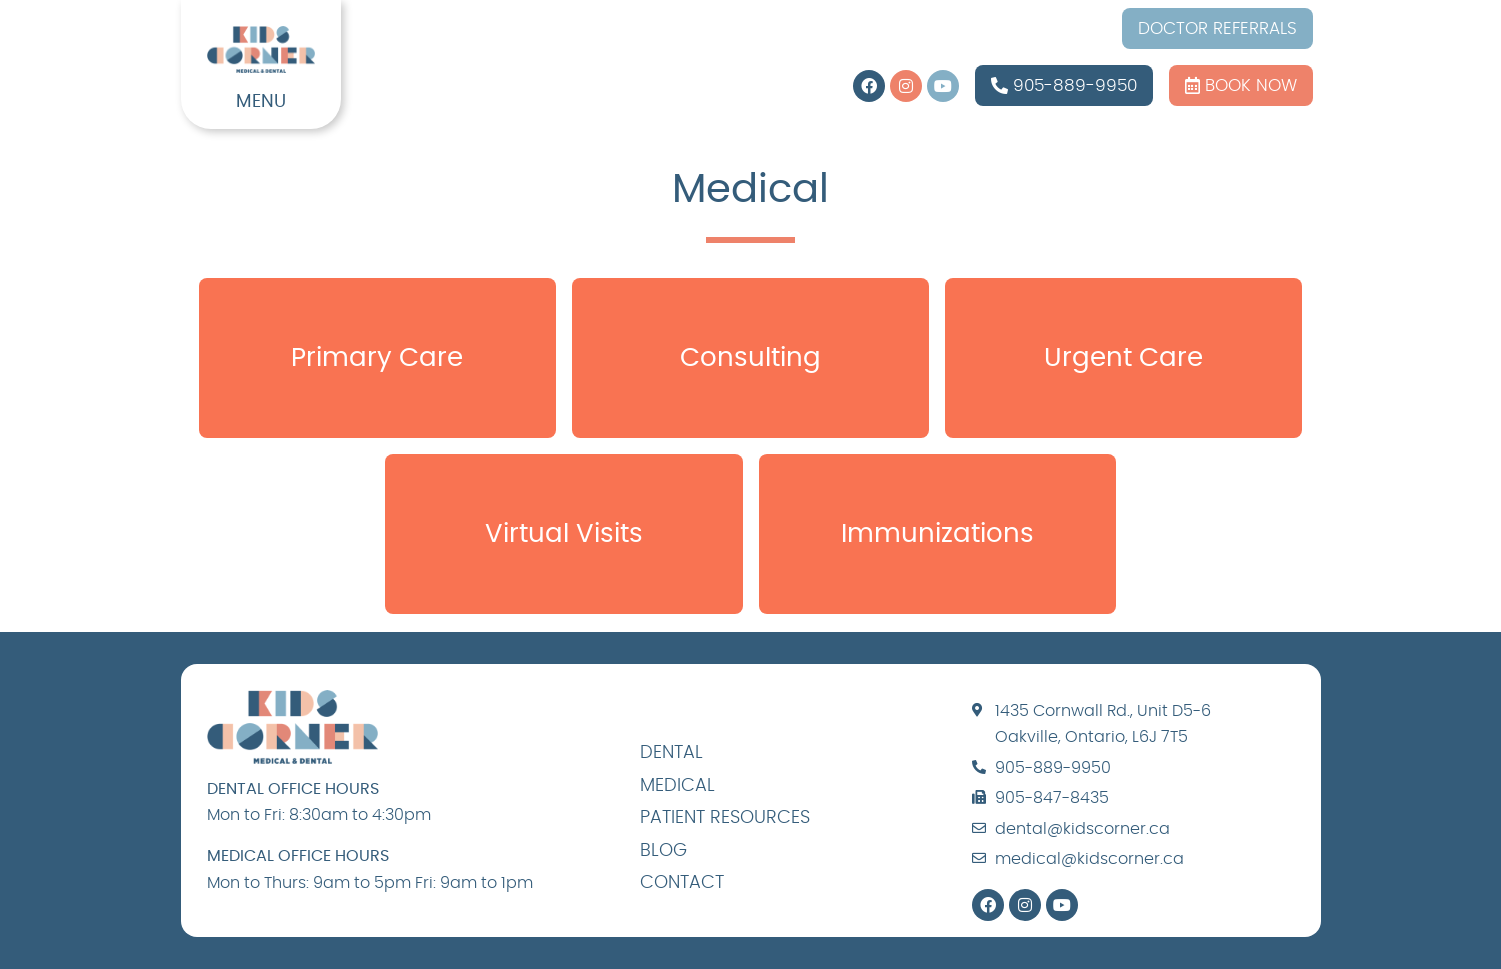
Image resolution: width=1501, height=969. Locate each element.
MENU (261, 102)
